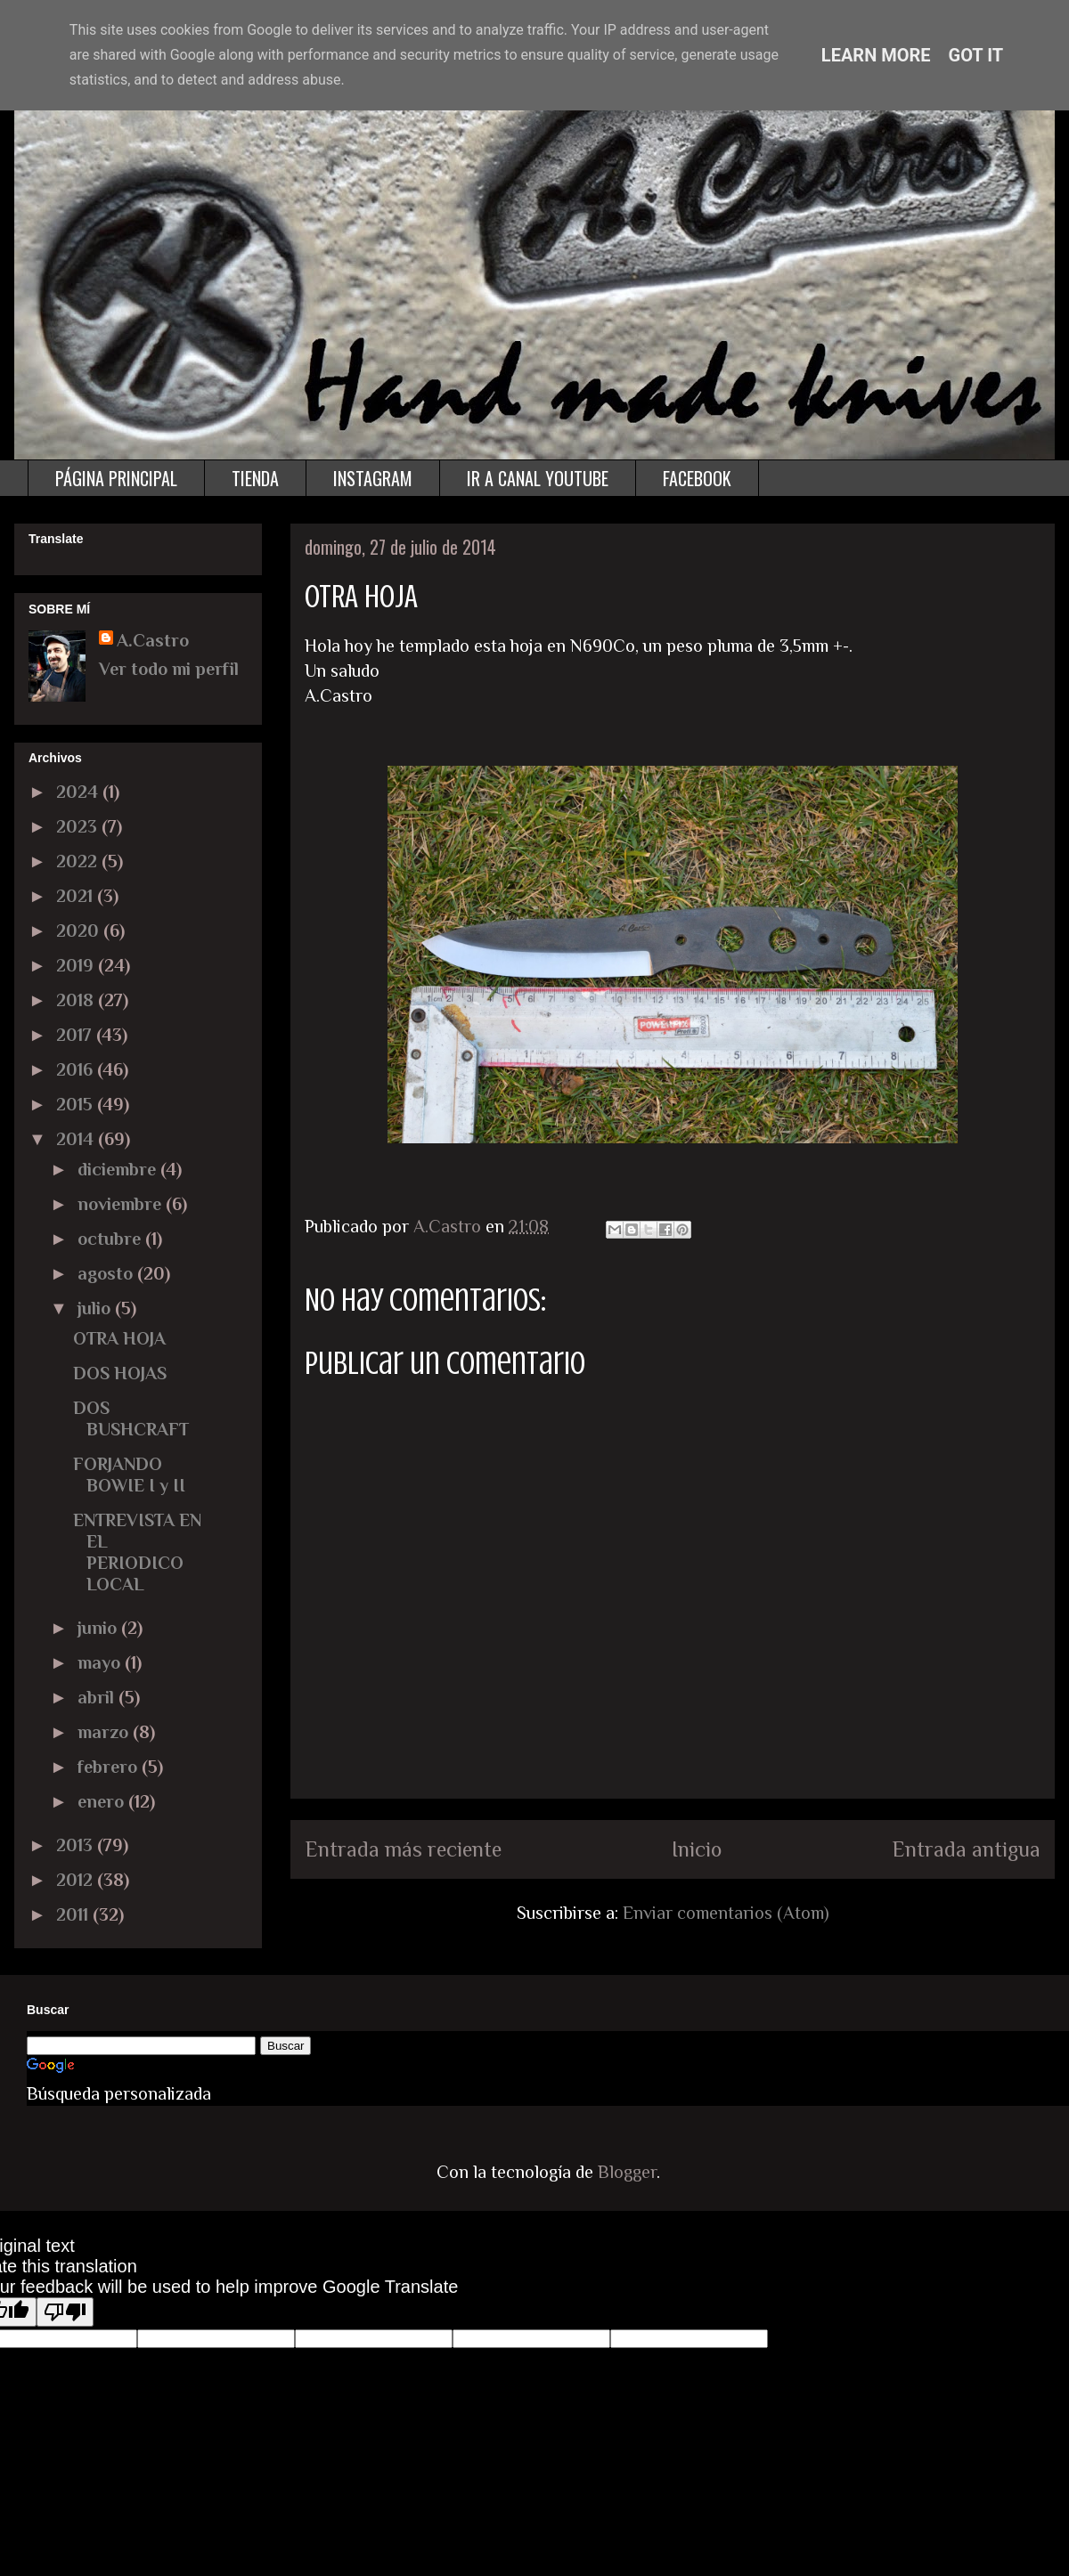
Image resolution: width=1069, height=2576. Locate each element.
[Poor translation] (65, 2312)
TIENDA (255, 478)
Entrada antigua (966, 1849)
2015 (76, 1104)
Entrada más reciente (403, 1849)
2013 (76, 1845)
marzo (105, 1732)
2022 (79, 861)
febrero (110, 1766)
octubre (111, 1238)
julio (96, 1308)
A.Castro (153, 640)
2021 (76, 896)
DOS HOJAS (120, 1373)
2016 (76, 1069)
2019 (77, 965)
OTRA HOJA (119, 1338)
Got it (976, 55)
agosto (107, 1273)
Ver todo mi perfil (169, 669)
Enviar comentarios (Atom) (726, 1912)
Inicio (697, 1849)
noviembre (122, 1204)
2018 (77, 1000)
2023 (79, 826)
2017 (76, 1034)
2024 (79, 791)
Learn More (876, 55)
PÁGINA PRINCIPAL (116, 478)
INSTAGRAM (372, 478)
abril (98, 1697)
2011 (74, 1914)
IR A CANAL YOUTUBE (537, 478)
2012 (76, 1879)
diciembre (119, 1169)
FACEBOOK (697, 478)
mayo (101, 1662)
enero (103, 1801)
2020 (79, 930)
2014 (77, 1139)
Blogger (627, 2172)
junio (99, 1627)
